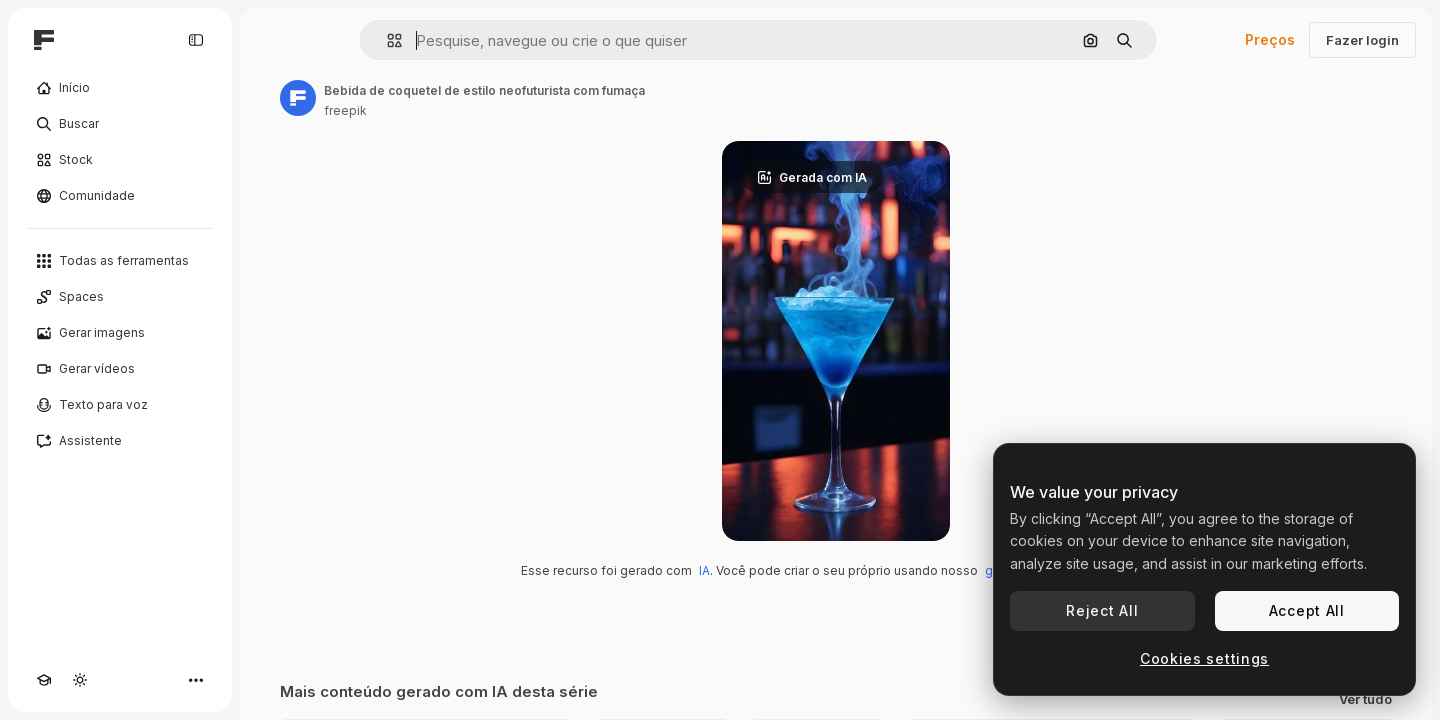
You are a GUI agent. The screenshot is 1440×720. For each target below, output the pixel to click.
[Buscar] (120, 124)
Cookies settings (1204, 658)
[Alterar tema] (80, 680)
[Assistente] (120, 441)
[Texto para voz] (120, 405)
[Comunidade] (120, 196)
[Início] (120, 88)
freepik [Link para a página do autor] (345, 110)
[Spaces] (120, 297)
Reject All (1102, 610)
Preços (1270, 39)
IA (704, 570)
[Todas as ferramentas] (120, 261)
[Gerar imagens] (120, 333)
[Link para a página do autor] (298, 98)
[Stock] (120, 160)
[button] (386, 40)
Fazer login (1362, 40)
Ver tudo (1365, 699)
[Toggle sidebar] (196, 40)
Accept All (1307, 610)
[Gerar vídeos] (120, 369)
